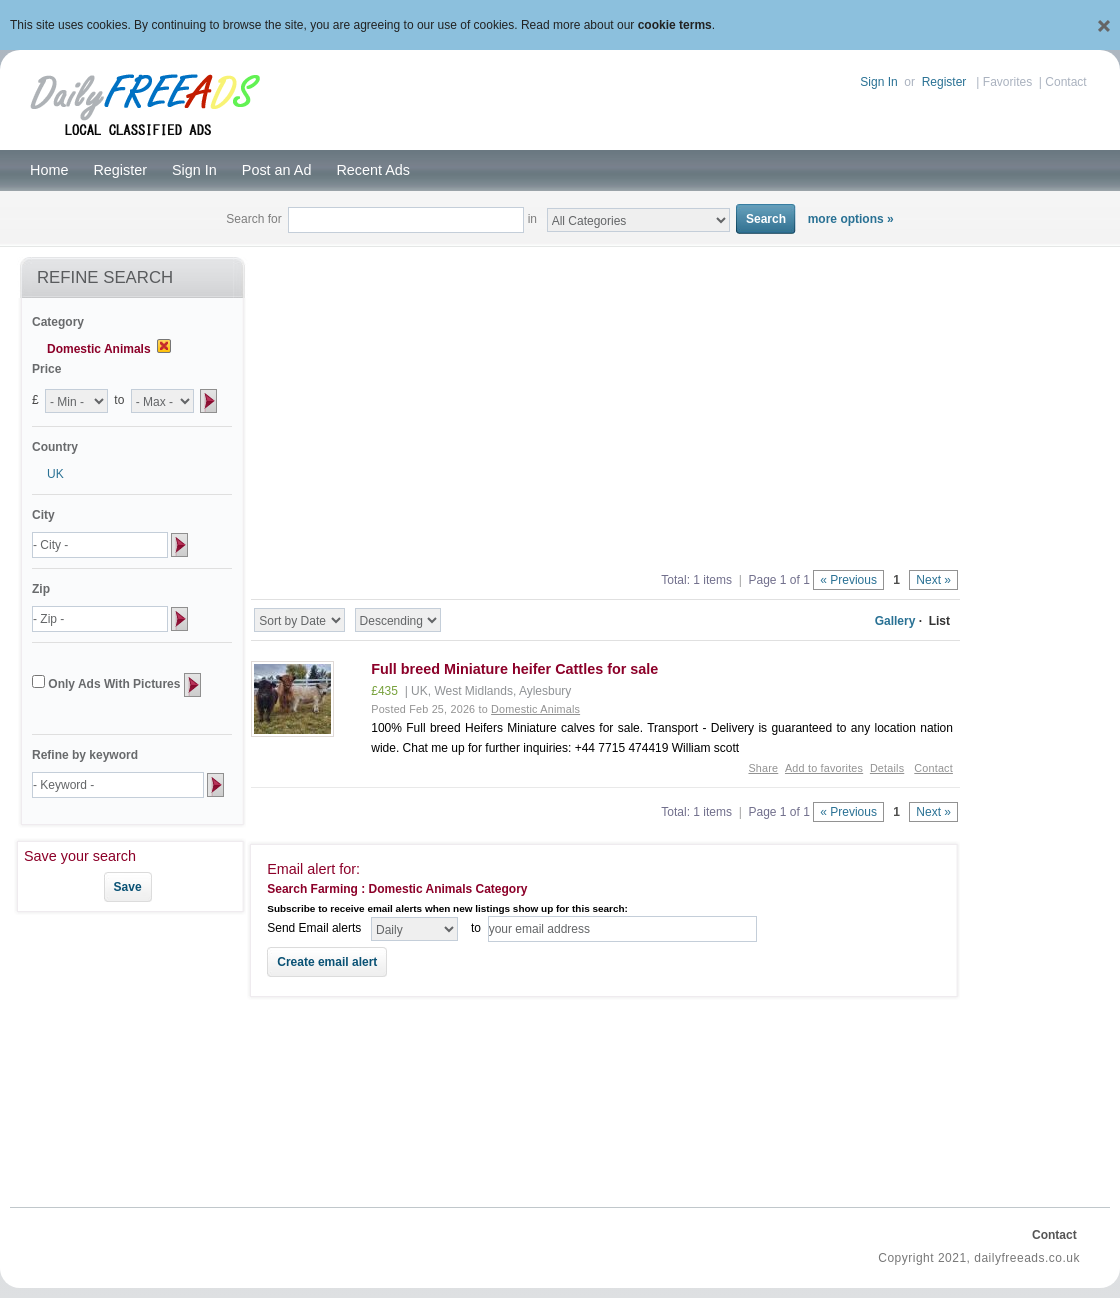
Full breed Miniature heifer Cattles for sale (514, 669)
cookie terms (675, 25)
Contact (1065, 82)
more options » (851, 219)
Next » (933, 580)
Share (763, 768)
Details (887, 768)
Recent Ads (373, 170)
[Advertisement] (606, 402)
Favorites (1007, 82)
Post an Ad (277, 170)
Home (49, 170)
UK (55, 474)
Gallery (895, 621)
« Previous (848, 580)
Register (944, 82)
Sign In (878, 82)
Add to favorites (824, 768)
